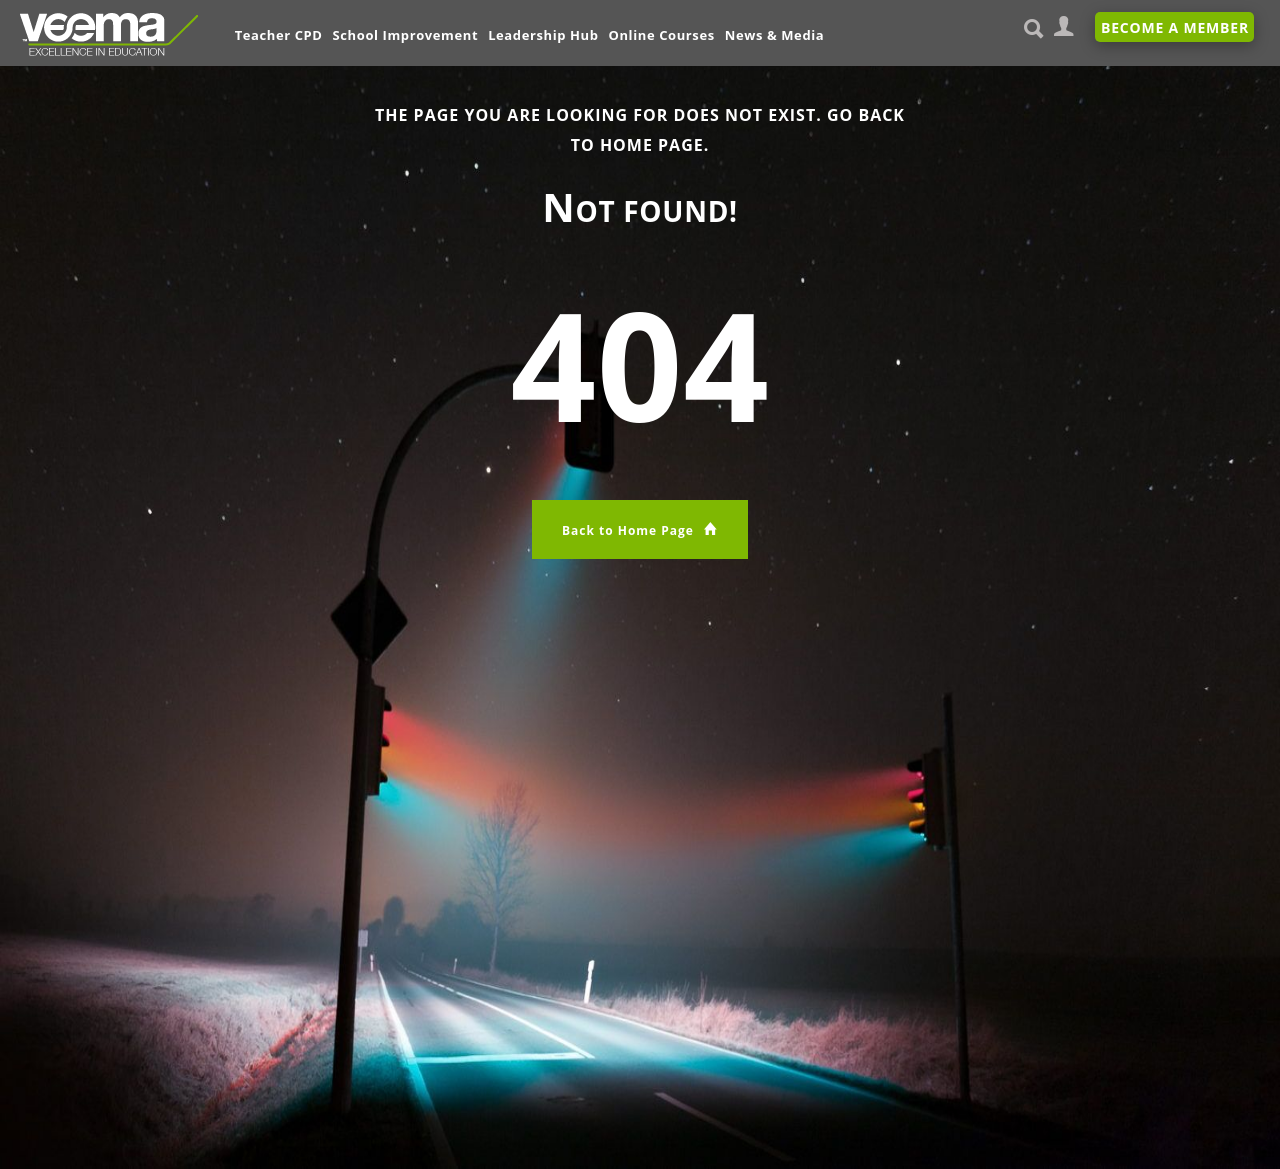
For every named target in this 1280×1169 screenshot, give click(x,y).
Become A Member (1175, 27)
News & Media (775, 35)
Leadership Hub (543, 35)
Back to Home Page (640, 529)
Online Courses (662, 35)
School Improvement (406, 35)
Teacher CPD (279, 35)
